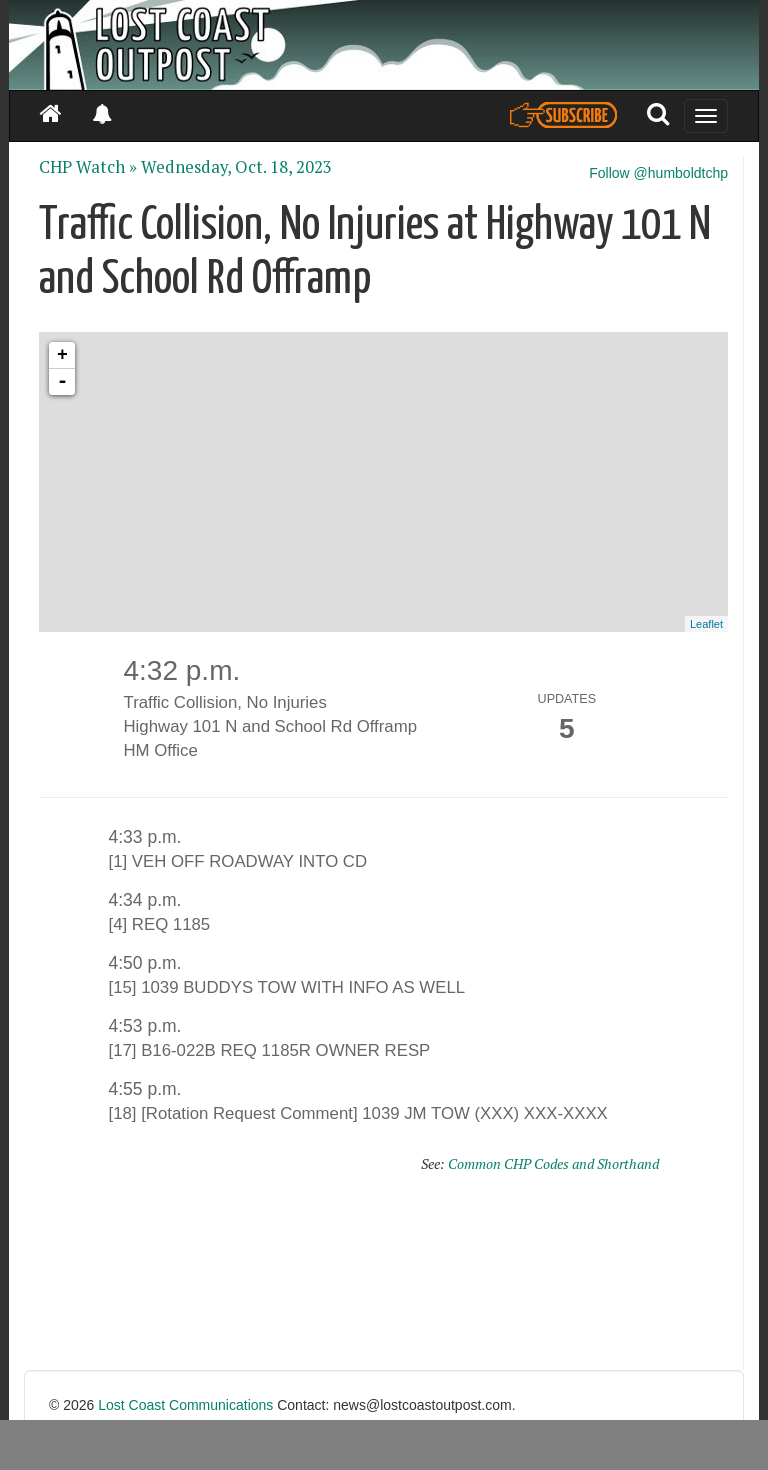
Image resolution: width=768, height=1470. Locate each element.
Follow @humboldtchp (658, 173)
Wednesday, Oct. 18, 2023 (236, 167)
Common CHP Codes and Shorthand (553, 1163)
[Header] (384, 45)
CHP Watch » (88, 167)
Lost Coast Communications (185, 1405)
